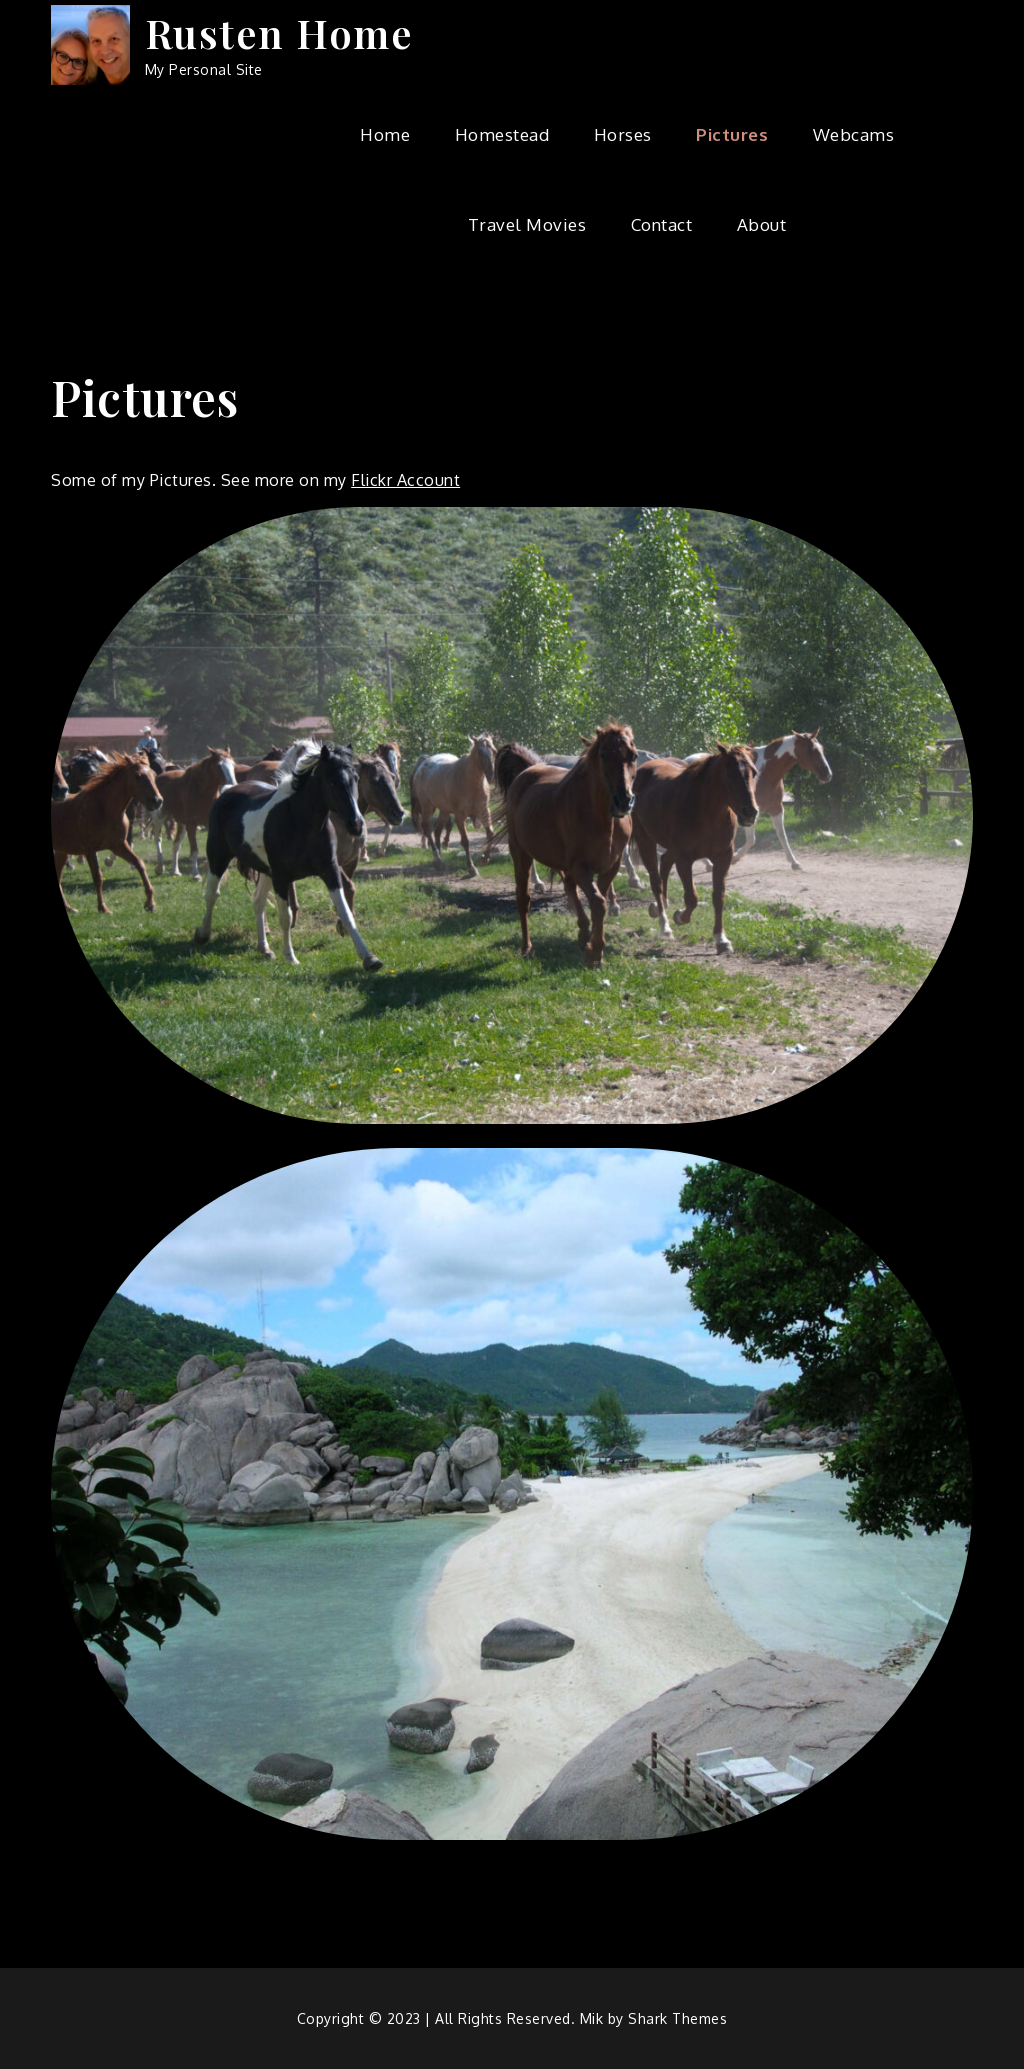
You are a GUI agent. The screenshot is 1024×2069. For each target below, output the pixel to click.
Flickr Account (405, 480)
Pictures (732, 134)
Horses (623, 134)
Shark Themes (677, 2018)
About (762, 224)
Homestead (502, 134)
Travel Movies (527, 224)
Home (385, 134)
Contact (662, 224)
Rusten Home (279, 32)
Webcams (854, 134)
